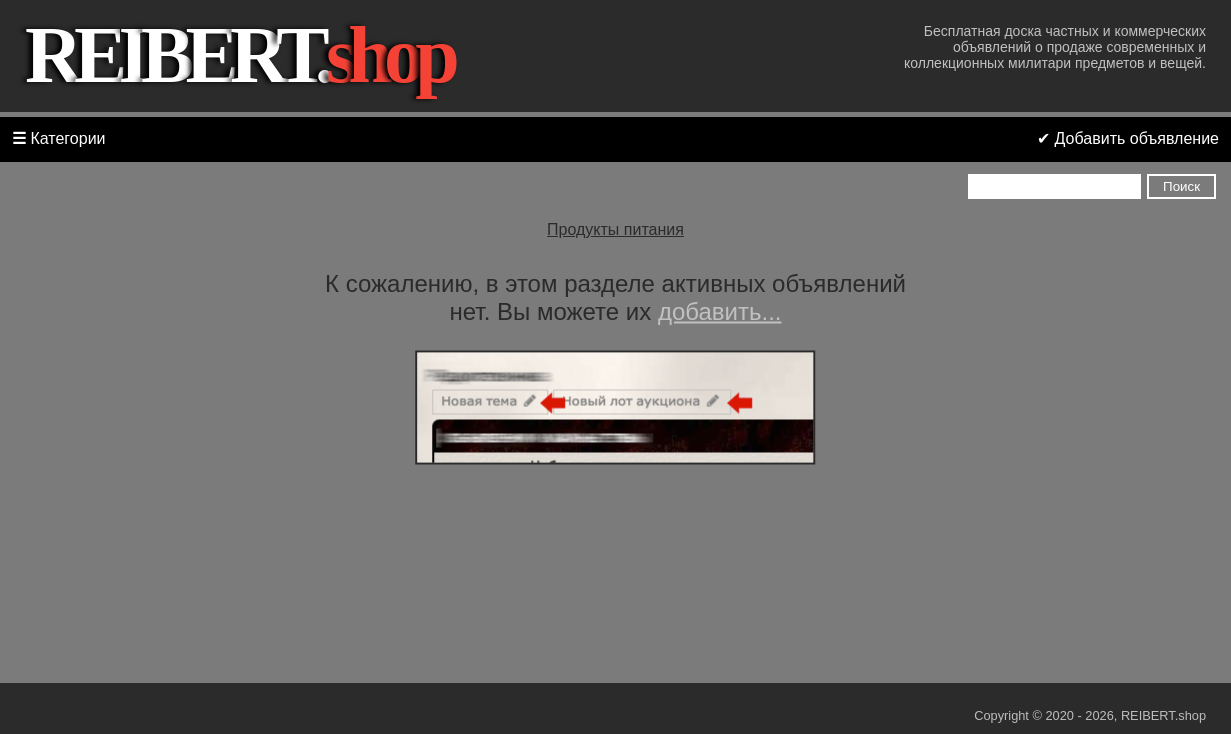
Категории (59, 138)
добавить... (720, 311)
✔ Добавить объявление (1128, 138)
